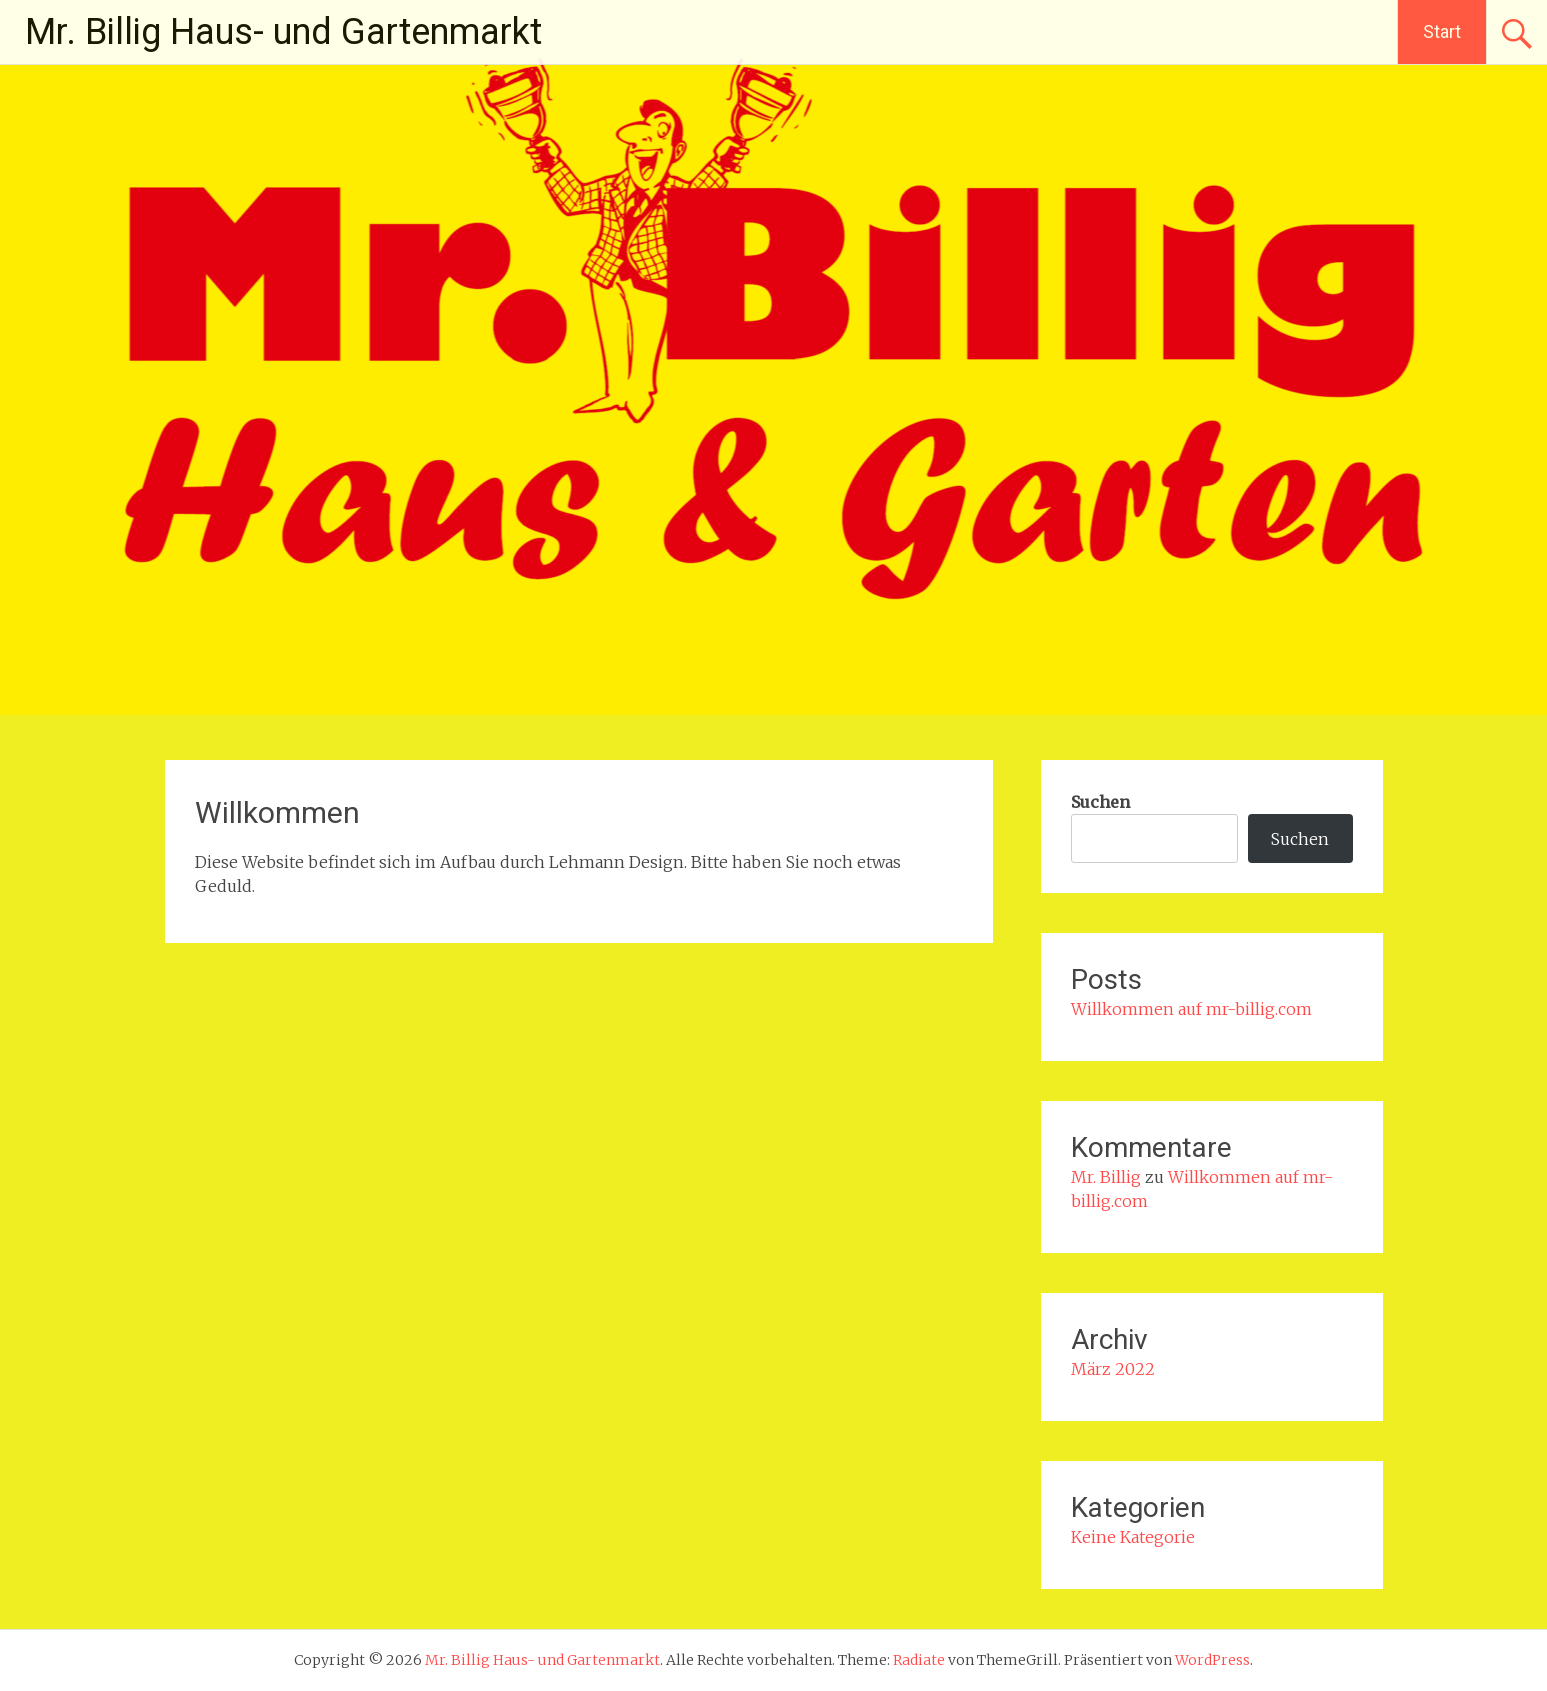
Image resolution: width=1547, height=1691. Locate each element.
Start (1442, 31)
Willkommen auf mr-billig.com (1191, 1009)
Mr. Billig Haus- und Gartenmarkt (283, 32)
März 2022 (1113, 1369)
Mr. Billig (1106, 1177)
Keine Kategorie (1133, 1537)
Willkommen (277, 812)
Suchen (1100, 802)
